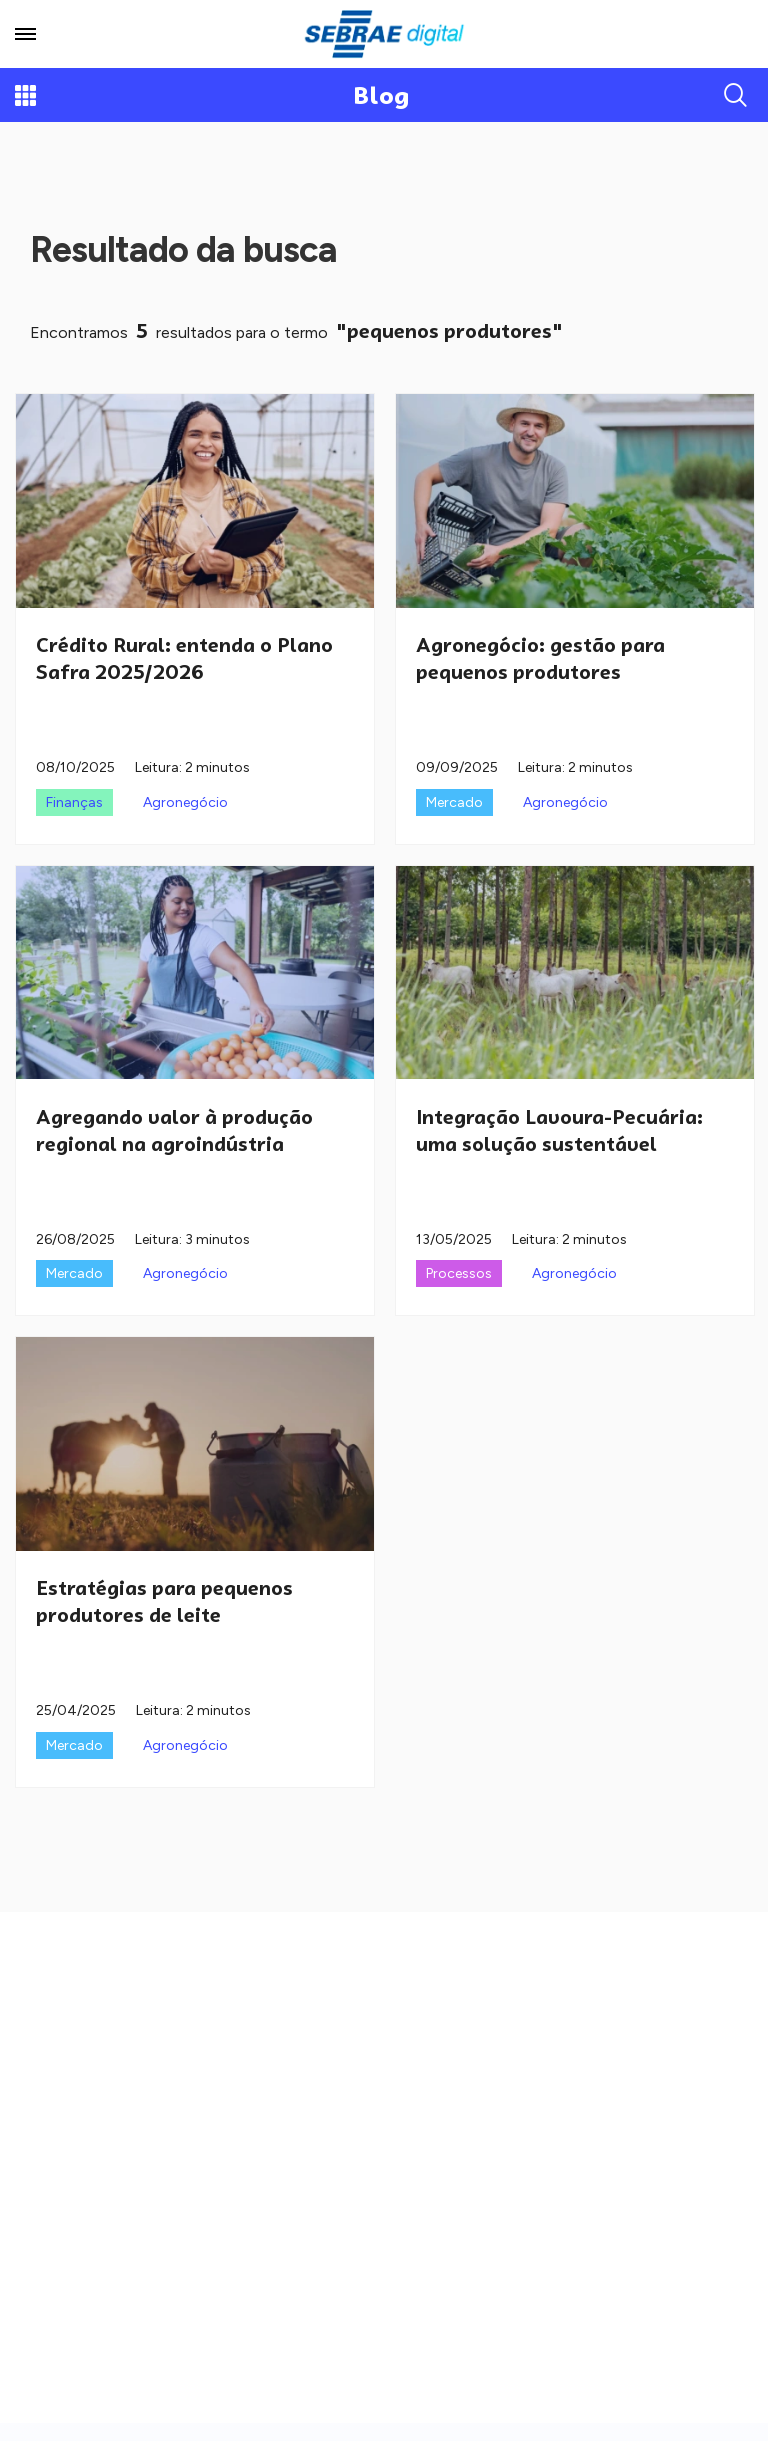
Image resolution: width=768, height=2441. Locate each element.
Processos (459, 1273)
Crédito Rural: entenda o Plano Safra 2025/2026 (184, 658)
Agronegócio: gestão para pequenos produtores (540, 658)
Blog (381, 95)
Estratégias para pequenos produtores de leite (164, 1601)
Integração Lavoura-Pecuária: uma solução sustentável (559, 1130)
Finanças (74, 802)
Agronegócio (185, 802)
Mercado (454, 802)
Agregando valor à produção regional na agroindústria (174, 1130)
